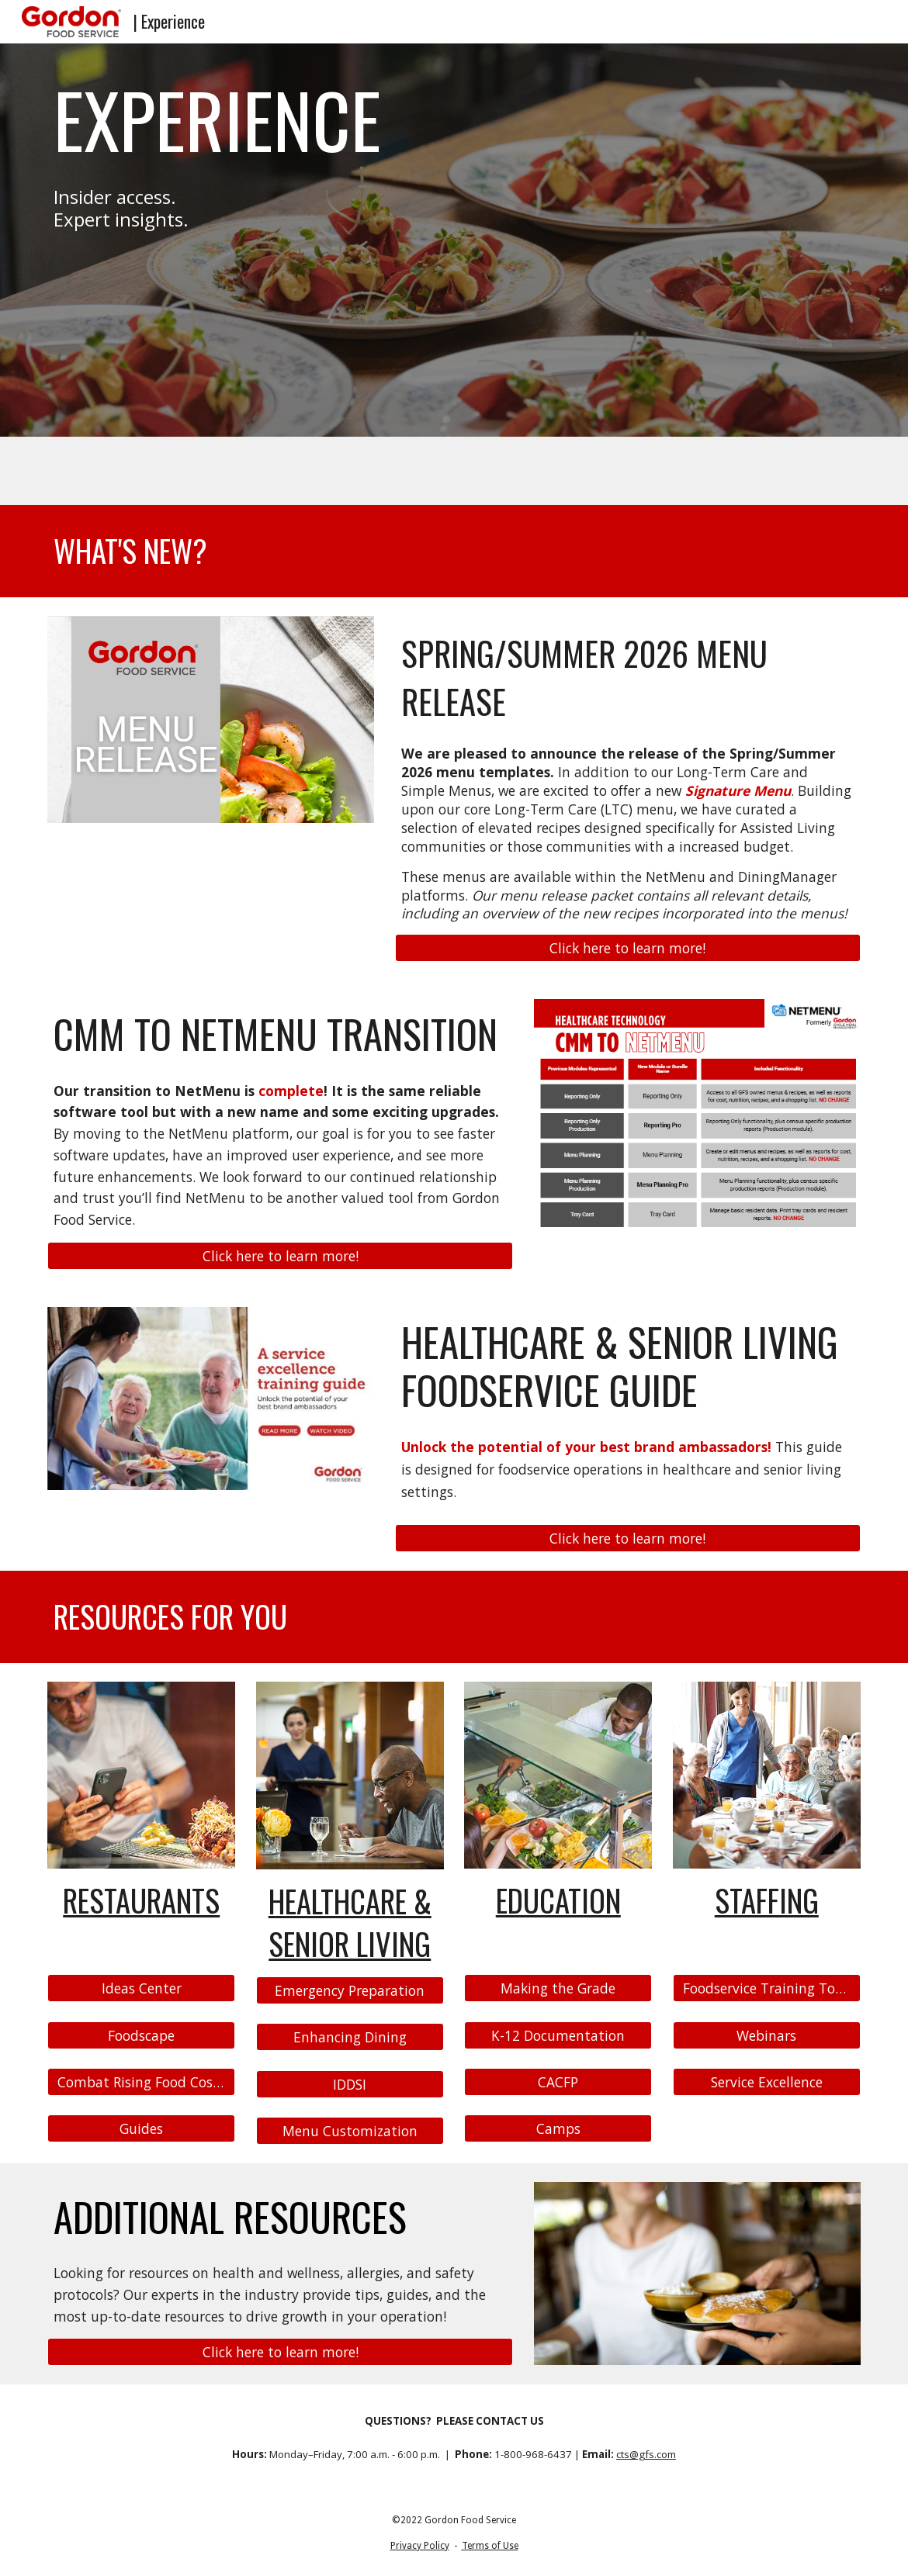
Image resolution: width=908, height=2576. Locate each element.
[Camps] (558, 2129)
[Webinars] (767, 2035)
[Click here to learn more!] (628, 948)
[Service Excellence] (767, 2081)
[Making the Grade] (558, 1988)
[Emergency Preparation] (350, 1991)
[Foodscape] (141, 2035)
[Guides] (141, 2129)
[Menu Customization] (350, 2130)
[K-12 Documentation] (558, 2035)
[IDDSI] (350, 2084)
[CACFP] (558, 2081)
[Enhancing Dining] (350, 2037)
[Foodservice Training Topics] (767, 1988)
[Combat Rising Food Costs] (141, 2081)
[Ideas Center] (141, 1988)
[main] (280, 118)
